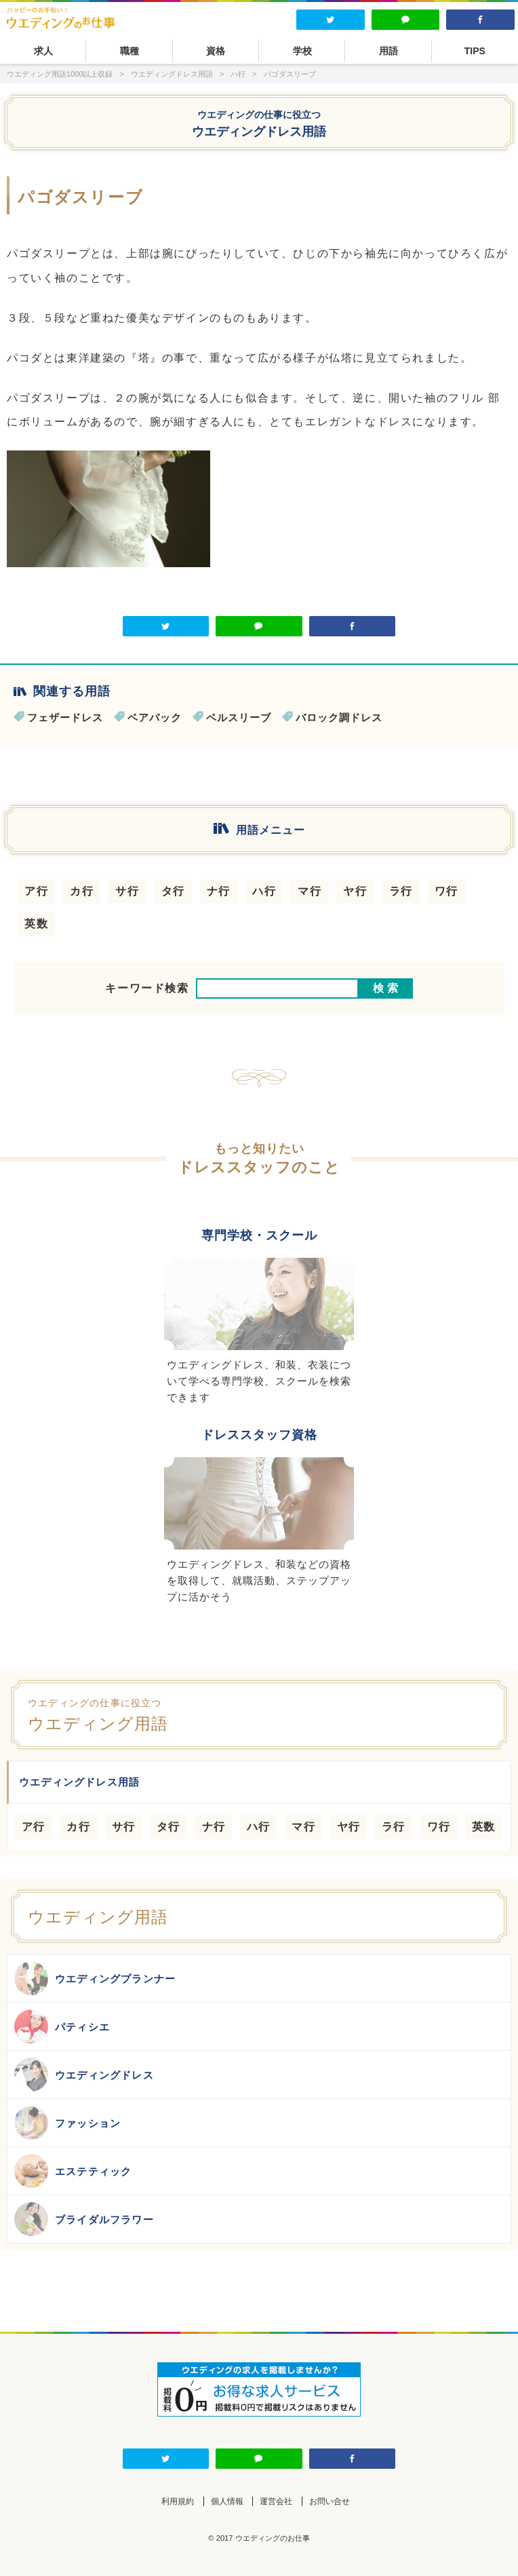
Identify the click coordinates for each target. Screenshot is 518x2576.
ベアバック (154, 717)
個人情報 (227, 2501)
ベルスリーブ (238, 717)
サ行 (127, 891)
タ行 (173, 891)
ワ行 (446, 891)
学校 (302, 50)
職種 (129, 50)
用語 (388, 50)
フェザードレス (65, 717)
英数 (36, 923)
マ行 (309, 891)
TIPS (474, 50)
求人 (43, 50)
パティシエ (62, 2026)
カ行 (82, 891)
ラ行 (401, 891)
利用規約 (177, 2501)
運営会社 (276, 2501)
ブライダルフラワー (84, 2219)
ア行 (36, 891)
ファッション (67, 2123)
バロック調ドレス (339, 717)
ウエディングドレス (84, 2075)
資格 (215, 50)
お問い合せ (329, 2501)
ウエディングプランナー (95, 1978)
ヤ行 (355, 891)
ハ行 (264, 891)
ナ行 (219, 891)
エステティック (73, 2171)
